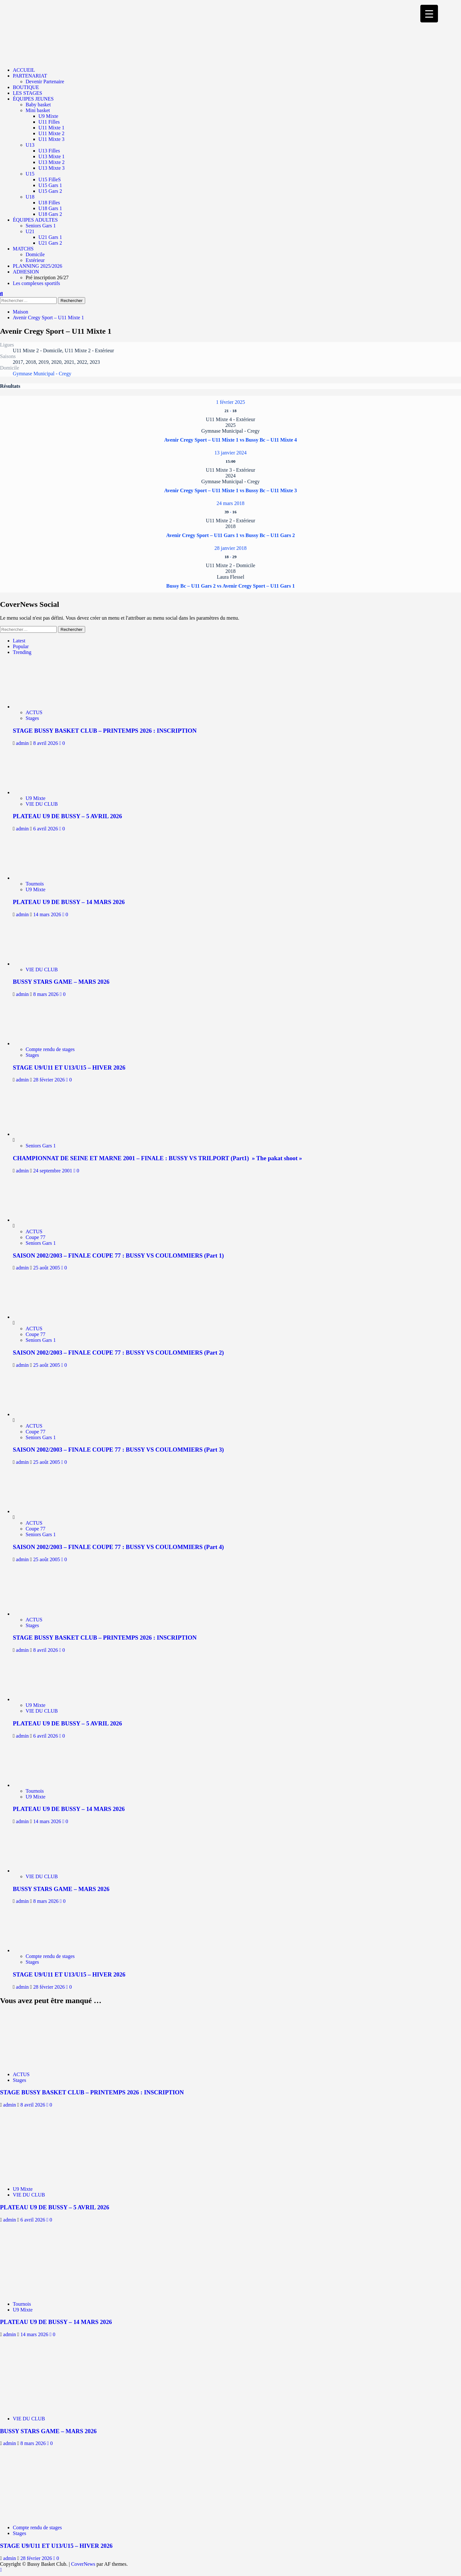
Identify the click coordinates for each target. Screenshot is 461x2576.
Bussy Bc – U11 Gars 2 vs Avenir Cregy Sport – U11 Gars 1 (230, 586)
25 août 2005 (47, 1267)
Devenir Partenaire (45, 81)
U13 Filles (49, 150)
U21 (30, 231)
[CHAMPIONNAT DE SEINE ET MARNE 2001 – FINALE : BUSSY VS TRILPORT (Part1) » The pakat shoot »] (37, 1134)
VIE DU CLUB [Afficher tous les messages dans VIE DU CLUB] (42, 804)
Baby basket (38, 104)
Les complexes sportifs (36, 283)
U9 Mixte (48, 116)
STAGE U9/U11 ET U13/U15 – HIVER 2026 (69, 1067)
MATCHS (23, 248)
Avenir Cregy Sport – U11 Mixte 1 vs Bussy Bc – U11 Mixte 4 (230, 440)
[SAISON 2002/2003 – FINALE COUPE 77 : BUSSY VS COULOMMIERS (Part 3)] (37, 1414)
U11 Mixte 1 (51, 127)
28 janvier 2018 (230, 548)
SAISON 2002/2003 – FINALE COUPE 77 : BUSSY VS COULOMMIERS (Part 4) (118, 1547)
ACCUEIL (24, 70)
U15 (30, 173)
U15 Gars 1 (50, 185)
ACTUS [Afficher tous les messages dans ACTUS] (34, 712)
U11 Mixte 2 (51, 133)
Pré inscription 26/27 (47, 277)
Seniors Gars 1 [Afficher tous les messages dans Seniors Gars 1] (41, 1145)
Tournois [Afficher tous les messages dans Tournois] (35, 883)
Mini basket (38, 110)
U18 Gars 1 (50, 208)
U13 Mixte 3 (51, 168)
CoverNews (83, 2564)
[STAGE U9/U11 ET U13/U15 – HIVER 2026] (41, 1043)
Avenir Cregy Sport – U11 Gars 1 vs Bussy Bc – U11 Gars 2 (230, 535)
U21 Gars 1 (50, 237)
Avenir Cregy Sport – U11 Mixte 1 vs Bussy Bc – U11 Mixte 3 (230, 490)
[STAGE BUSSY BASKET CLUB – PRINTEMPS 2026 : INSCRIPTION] (41, 706)
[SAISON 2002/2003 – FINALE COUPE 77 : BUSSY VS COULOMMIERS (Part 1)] (37, 1220)
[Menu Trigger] (429, 13)
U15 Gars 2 (50, 191)
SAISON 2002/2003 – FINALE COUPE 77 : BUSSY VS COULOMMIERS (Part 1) (118, 1255)
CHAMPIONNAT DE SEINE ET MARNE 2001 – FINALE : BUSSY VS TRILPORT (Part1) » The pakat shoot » (157, 1158)
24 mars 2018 (230, 503)
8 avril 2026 (46, 743)
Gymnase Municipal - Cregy (42, 373)
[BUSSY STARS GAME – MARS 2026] (41, 963)
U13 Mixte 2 (51, 162)
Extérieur (35, 260)
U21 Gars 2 (50, 243)
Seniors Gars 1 (41, 225)
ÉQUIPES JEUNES (33, 99)
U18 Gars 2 (50, 214)
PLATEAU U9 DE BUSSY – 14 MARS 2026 (69, 902)
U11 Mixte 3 (51, 139)
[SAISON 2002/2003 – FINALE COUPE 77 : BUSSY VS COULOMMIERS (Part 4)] (37, 1511)
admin (23, 743)
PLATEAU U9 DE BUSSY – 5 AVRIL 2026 (67, 816)
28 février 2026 (49, 1079)
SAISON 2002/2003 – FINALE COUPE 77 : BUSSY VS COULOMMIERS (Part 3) (118, 1449)
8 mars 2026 (46, 994)
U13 (30, 145)
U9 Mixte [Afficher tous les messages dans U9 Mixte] (35, 798)
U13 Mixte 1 (51, 156)
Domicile (35, 254)
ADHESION (26, 271)
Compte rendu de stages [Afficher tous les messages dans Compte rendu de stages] (50, 1049)
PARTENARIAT (30, 75)
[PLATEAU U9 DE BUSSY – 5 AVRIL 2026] (41, 792)
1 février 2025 (230, 402)
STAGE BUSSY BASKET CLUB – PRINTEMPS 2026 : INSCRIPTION (105, 730)
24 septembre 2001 (53, 1170)
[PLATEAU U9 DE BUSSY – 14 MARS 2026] (41, 878)
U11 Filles (49, 122)
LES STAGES (27, 93)
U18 (30, 197)
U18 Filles (49, 202)
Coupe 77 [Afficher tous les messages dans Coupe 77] (35, 1237)
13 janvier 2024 (230, 452)
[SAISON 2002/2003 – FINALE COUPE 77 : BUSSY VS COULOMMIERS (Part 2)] (37, 1317)
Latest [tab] (19, 640)
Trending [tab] (22, 652)
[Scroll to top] (1, 2569)
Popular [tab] (21, 646)
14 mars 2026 (47, 914)
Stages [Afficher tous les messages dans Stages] (32, 718)
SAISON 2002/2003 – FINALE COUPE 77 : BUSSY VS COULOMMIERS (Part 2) (118, 1352)
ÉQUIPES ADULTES (35, 220)
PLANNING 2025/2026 (37, 266)
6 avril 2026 (46, 828)
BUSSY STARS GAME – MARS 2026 (61, 981)
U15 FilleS (49, 179)
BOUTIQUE (26, 87)
